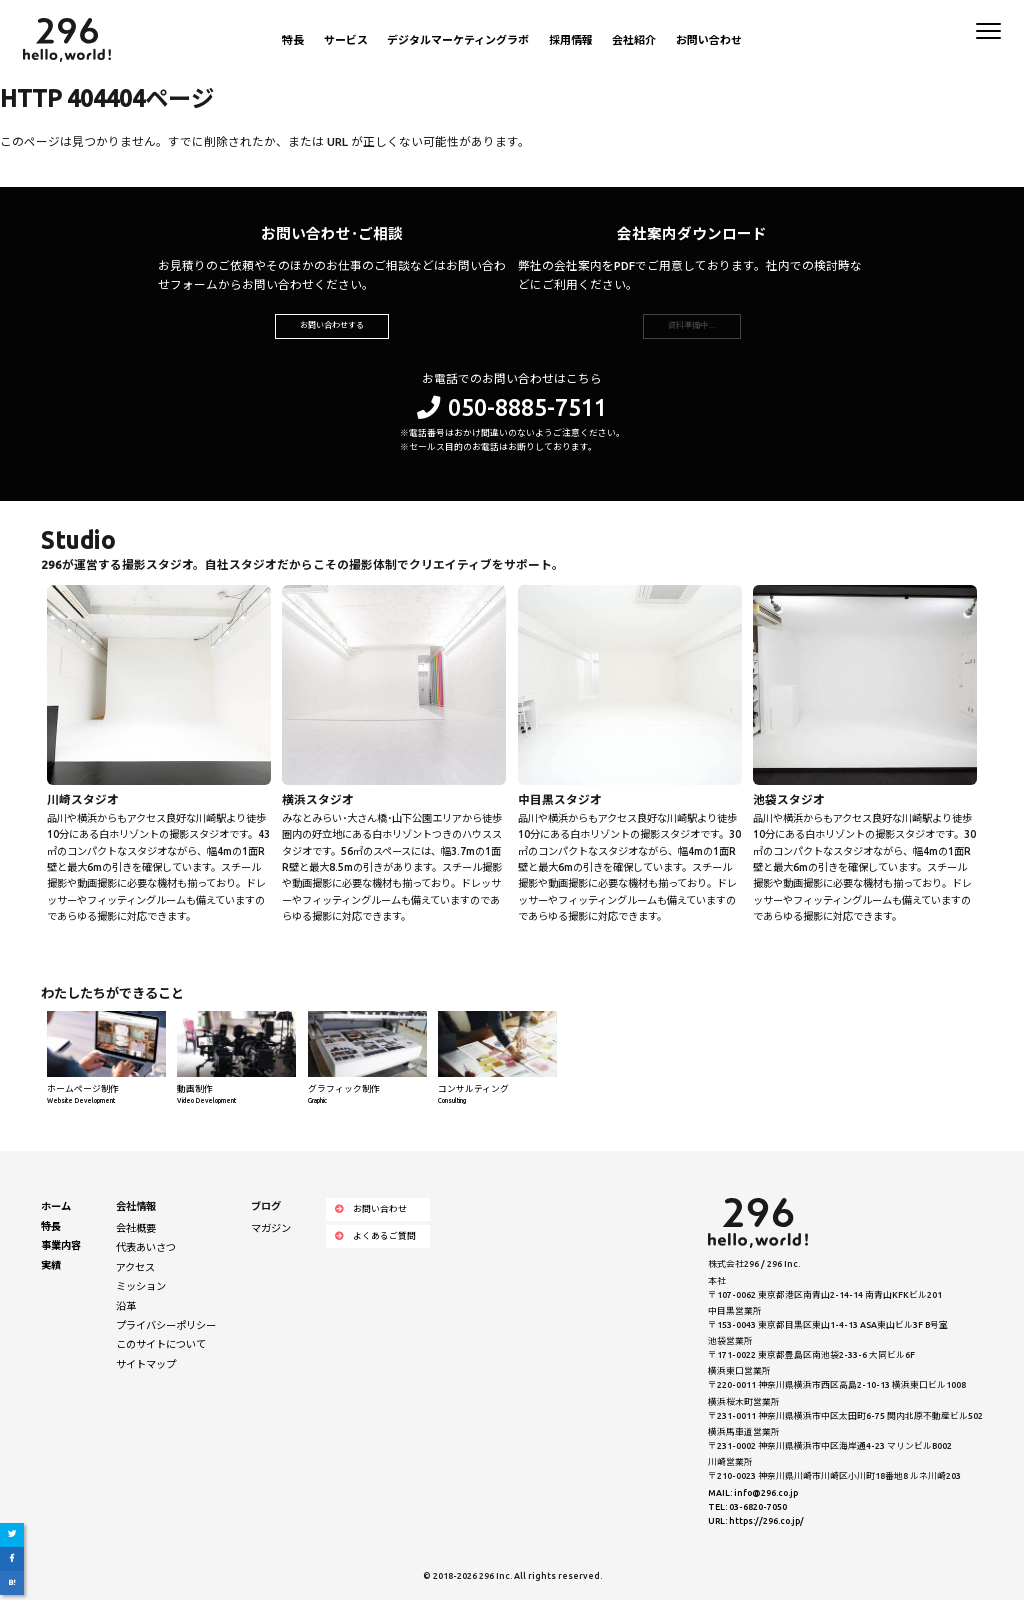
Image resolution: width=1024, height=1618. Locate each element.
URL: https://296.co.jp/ (756, 1538)
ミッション (141, 1304)
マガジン (271, 1246)
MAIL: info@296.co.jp (753, 1510)
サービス (346, 40)
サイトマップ (146, 1382)
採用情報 (571, 40)
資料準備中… (691, 334)
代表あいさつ (146, 1265)
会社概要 (136, 1246)
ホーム (56, 1224)
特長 (293, 40)
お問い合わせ (709, 40)
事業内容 (61, 1263)
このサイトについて (161, 1362)
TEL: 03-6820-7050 (747, 1524)
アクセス (135, 1284)
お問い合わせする (332, 334)
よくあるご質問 (375, 1254)
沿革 (126, 1323)
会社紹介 (634, 40)
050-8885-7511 (512, 424)
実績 (51, 1282)
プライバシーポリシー (166, 1343)
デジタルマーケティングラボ (458, 40)
